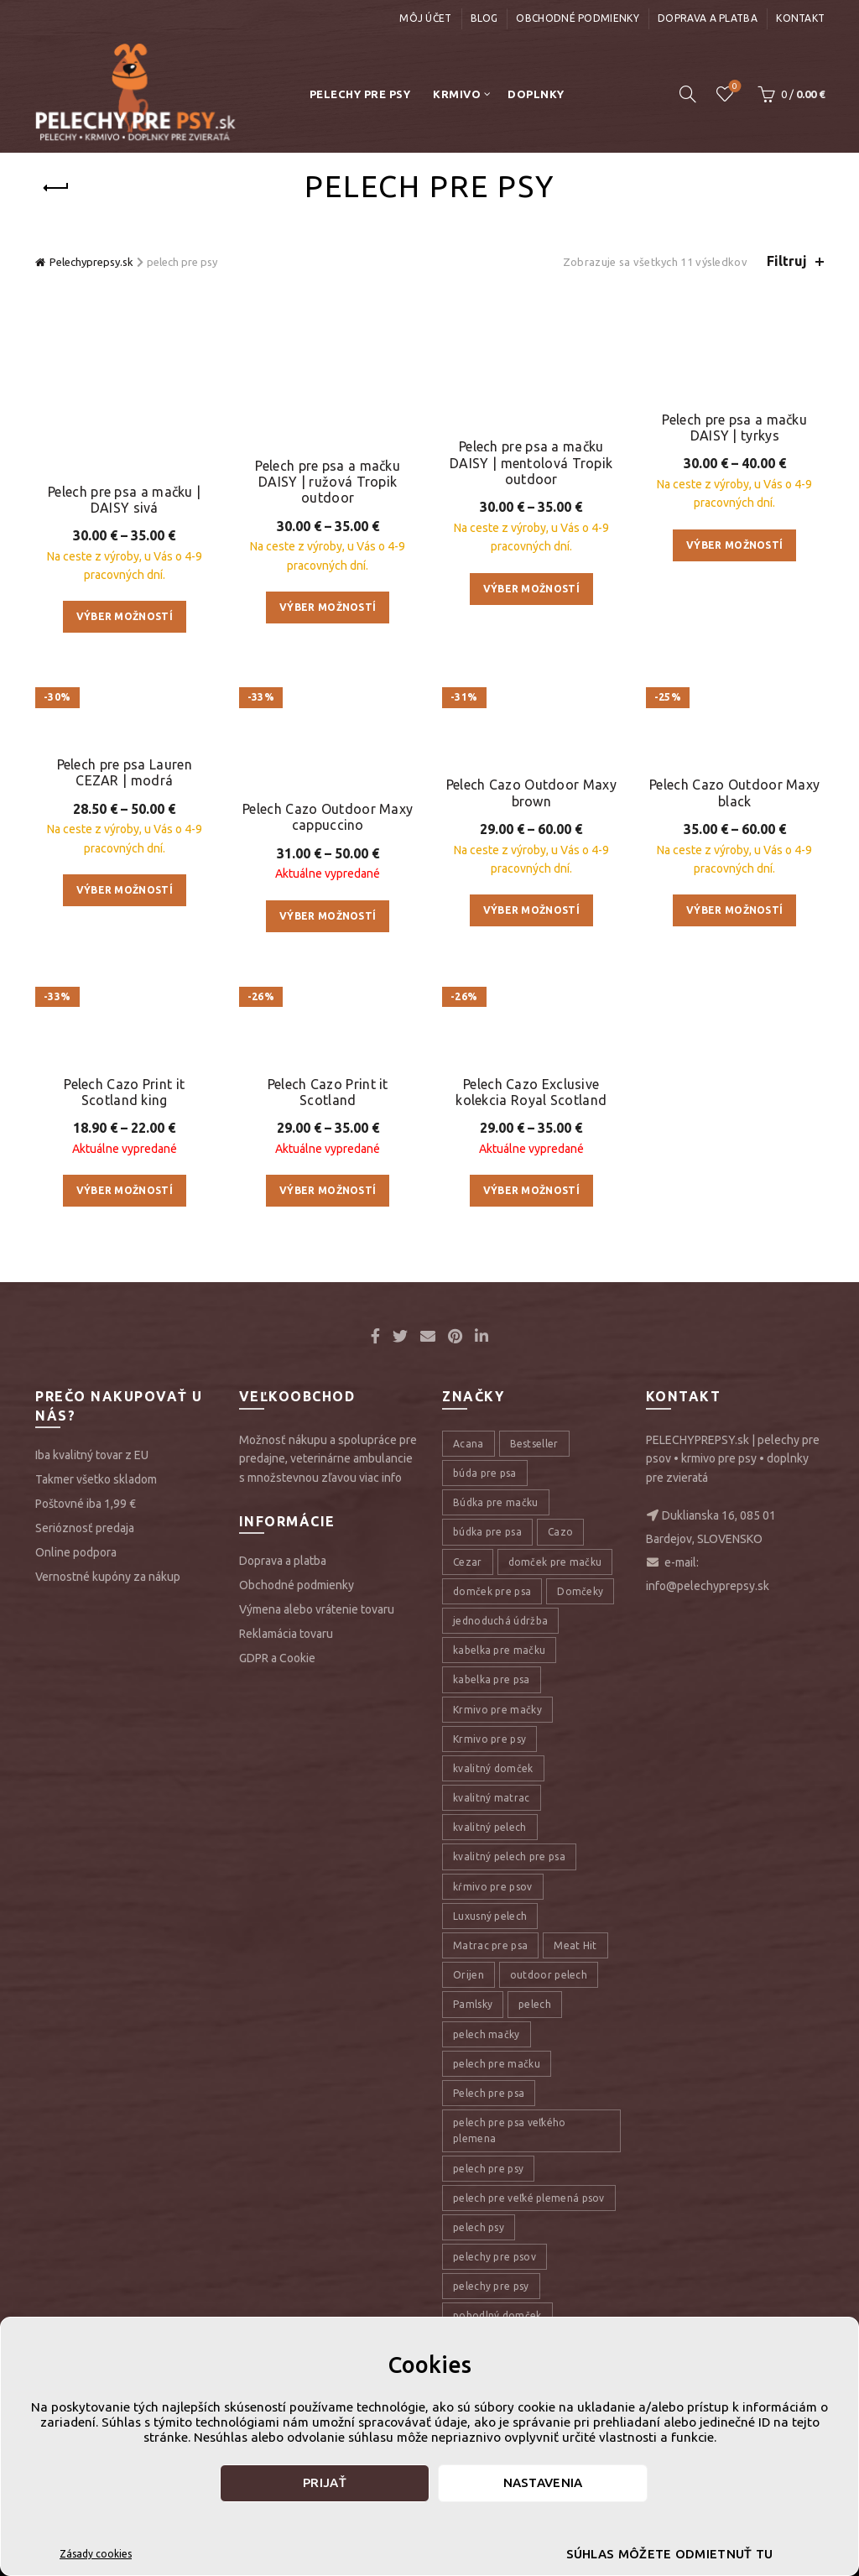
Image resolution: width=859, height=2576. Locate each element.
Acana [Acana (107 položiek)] (468, 1577)
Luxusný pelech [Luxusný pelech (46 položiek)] (490, 2049)
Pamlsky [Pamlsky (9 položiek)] (472, 2137)
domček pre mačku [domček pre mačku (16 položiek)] (555, 1694)
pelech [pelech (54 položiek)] (534, 2137)
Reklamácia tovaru (286, 1767)
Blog (484, 18)
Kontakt (800, 18)
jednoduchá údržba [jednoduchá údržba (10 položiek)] (500, 1754)
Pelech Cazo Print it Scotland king (124, 1224)
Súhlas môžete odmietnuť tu (669, 2554)
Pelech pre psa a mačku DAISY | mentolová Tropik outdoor (531, 441)
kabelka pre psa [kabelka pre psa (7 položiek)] (491, 1812)
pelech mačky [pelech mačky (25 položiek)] (486, 2166)
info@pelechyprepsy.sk (707, 1719)
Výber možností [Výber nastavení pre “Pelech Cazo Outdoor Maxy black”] (734, 954)
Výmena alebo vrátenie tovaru (316, 1742)
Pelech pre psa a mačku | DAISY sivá (124, 414)
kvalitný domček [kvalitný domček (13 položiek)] (493, 1901)
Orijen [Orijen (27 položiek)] (468, 2108)
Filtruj (787, 261)
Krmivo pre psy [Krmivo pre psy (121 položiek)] (489, 1871)
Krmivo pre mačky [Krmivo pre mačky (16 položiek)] (497, 1842)
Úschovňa (733, 86)
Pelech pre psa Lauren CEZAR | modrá (124, 743)
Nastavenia (543, 2482)
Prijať (324, 2482)
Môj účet (425, 18)
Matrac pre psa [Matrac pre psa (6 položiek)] (490, 2078)
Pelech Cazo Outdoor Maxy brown (531, 837)
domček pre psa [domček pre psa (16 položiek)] (492, 1724)
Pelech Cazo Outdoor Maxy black (734, 837)
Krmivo (457, 94)
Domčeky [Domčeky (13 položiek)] (580, 1724)
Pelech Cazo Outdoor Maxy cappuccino (327, 762)
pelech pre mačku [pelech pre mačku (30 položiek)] (496, 2197)
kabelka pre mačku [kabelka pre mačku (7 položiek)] (499, 1783)
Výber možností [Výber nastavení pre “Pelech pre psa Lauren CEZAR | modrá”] (124, 860)
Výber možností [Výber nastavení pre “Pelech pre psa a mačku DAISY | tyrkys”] (734, 532)
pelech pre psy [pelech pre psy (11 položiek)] (488, 2301)
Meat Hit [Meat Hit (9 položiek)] (575, 2078)
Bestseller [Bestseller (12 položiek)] (534, 1577)
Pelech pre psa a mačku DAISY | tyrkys (734, 414)
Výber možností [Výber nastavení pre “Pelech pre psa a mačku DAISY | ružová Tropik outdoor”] (327, 548)
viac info (380, 1610)
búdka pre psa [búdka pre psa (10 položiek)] (487, 1665)
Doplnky (536, 94)
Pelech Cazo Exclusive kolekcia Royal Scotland (531, 1224)
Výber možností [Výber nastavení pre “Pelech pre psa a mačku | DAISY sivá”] (124, 532)
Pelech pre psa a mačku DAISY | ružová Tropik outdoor (327, 422)
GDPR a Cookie (277, 1791)
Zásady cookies (96, 2553)
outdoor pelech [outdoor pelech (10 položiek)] (548, 2108)
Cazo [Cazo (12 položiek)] (560, 1665)
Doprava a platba (707, 18)
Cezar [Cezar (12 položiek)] (467, 1694)
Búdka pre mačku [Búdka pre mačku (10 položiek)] (496, 1635)
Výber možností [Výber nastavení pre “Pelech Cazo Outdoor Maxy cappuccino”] (327, 860)
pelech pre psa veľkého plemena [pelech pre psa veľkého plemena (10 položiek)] (509, 2263)
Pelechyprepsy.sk (91, 262)
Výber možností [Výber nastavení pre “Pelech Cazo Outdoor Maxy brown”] (531, 954)
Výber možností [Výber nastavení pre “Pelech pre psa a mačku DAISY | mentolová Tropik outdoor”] (531, 566)
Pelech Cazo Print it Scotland (328, 1206)
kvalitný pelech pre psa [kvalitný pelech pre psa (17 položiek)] (509, 1989)
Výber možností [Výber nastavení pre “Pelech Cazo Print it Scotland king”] (124, 1323)
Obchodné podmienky (577, 18)
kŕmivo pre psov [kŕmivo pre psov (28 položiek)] (493, 2019)
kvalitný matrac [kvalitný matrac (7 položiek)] (491, 1931)
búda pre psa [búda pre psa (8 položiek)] (485, 1606)
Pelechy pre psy (360, 94)
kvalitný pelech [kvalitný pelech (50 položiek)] (490, 1960)
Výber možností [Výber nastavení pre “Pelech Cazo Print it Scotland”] (327, 1304)
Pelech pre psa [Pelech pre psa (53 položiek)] (488, 2226)
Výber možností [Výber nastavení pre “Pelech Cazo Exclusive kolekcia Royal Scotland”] (531, 1323)
